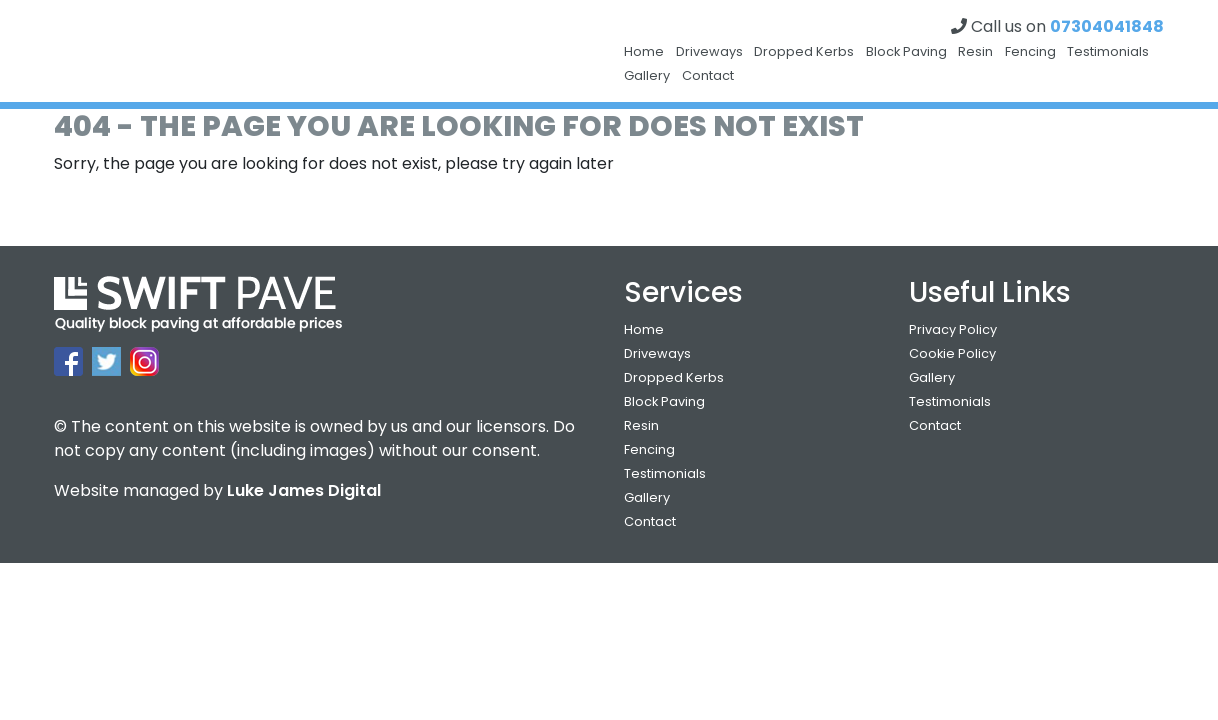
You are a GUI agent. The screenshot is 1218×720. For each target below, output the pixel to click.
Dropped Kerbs (804, 51)
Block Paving (906, 51)
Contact (708, 75)
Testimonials (1108, 51)
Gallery (647, 75)
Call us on (1057, 26)
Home (644, 51)
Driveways (709, 51)
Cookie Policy (952, 353)
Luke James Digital (304, 490)
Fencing (1030, 51)
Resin (975, 51)
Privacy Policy (953, 329)
